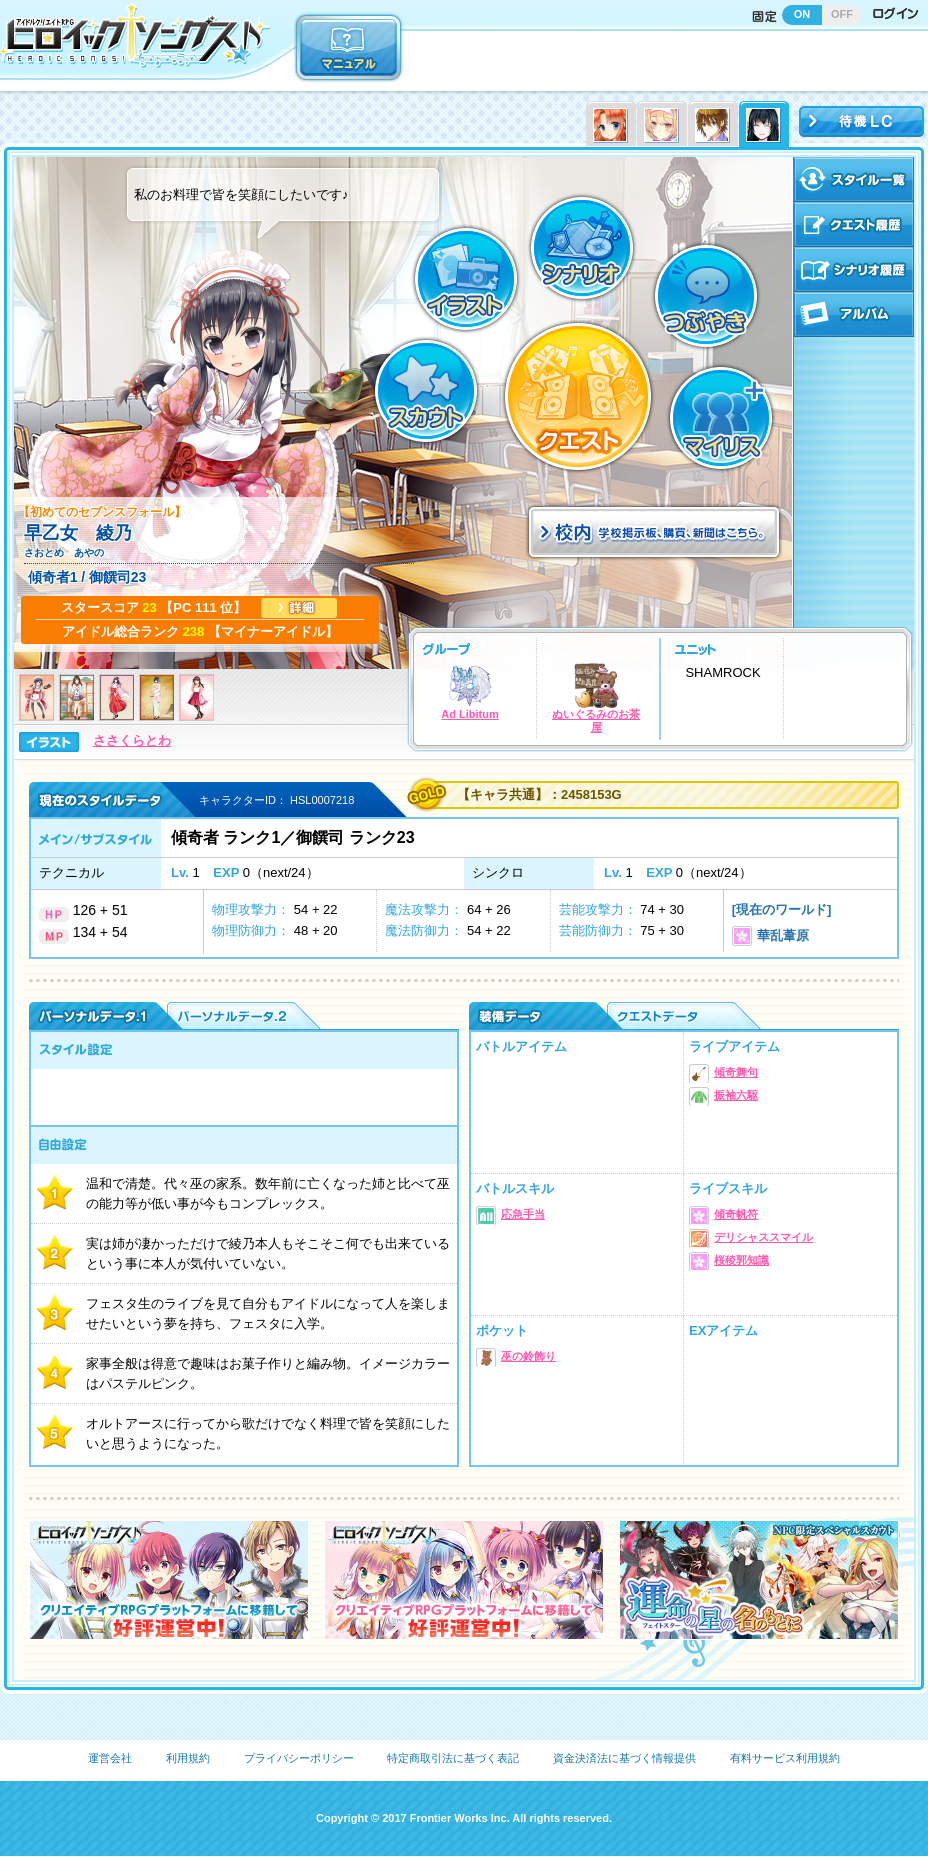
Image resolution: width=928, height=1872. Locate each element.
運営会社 (110, 1758)
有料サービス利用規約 (785, 1758)
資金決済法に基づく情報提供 (624, 1758)
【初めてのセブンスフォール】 (102, 512)
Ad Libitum (469, 691)
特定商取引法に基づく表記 (453, 1758)
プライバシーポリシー (299, 1758)
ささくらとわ (132, 740)
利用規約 (188, 1758)
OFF (842, 14)
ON (802, 14)
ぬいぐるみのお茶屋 (596, 698)
